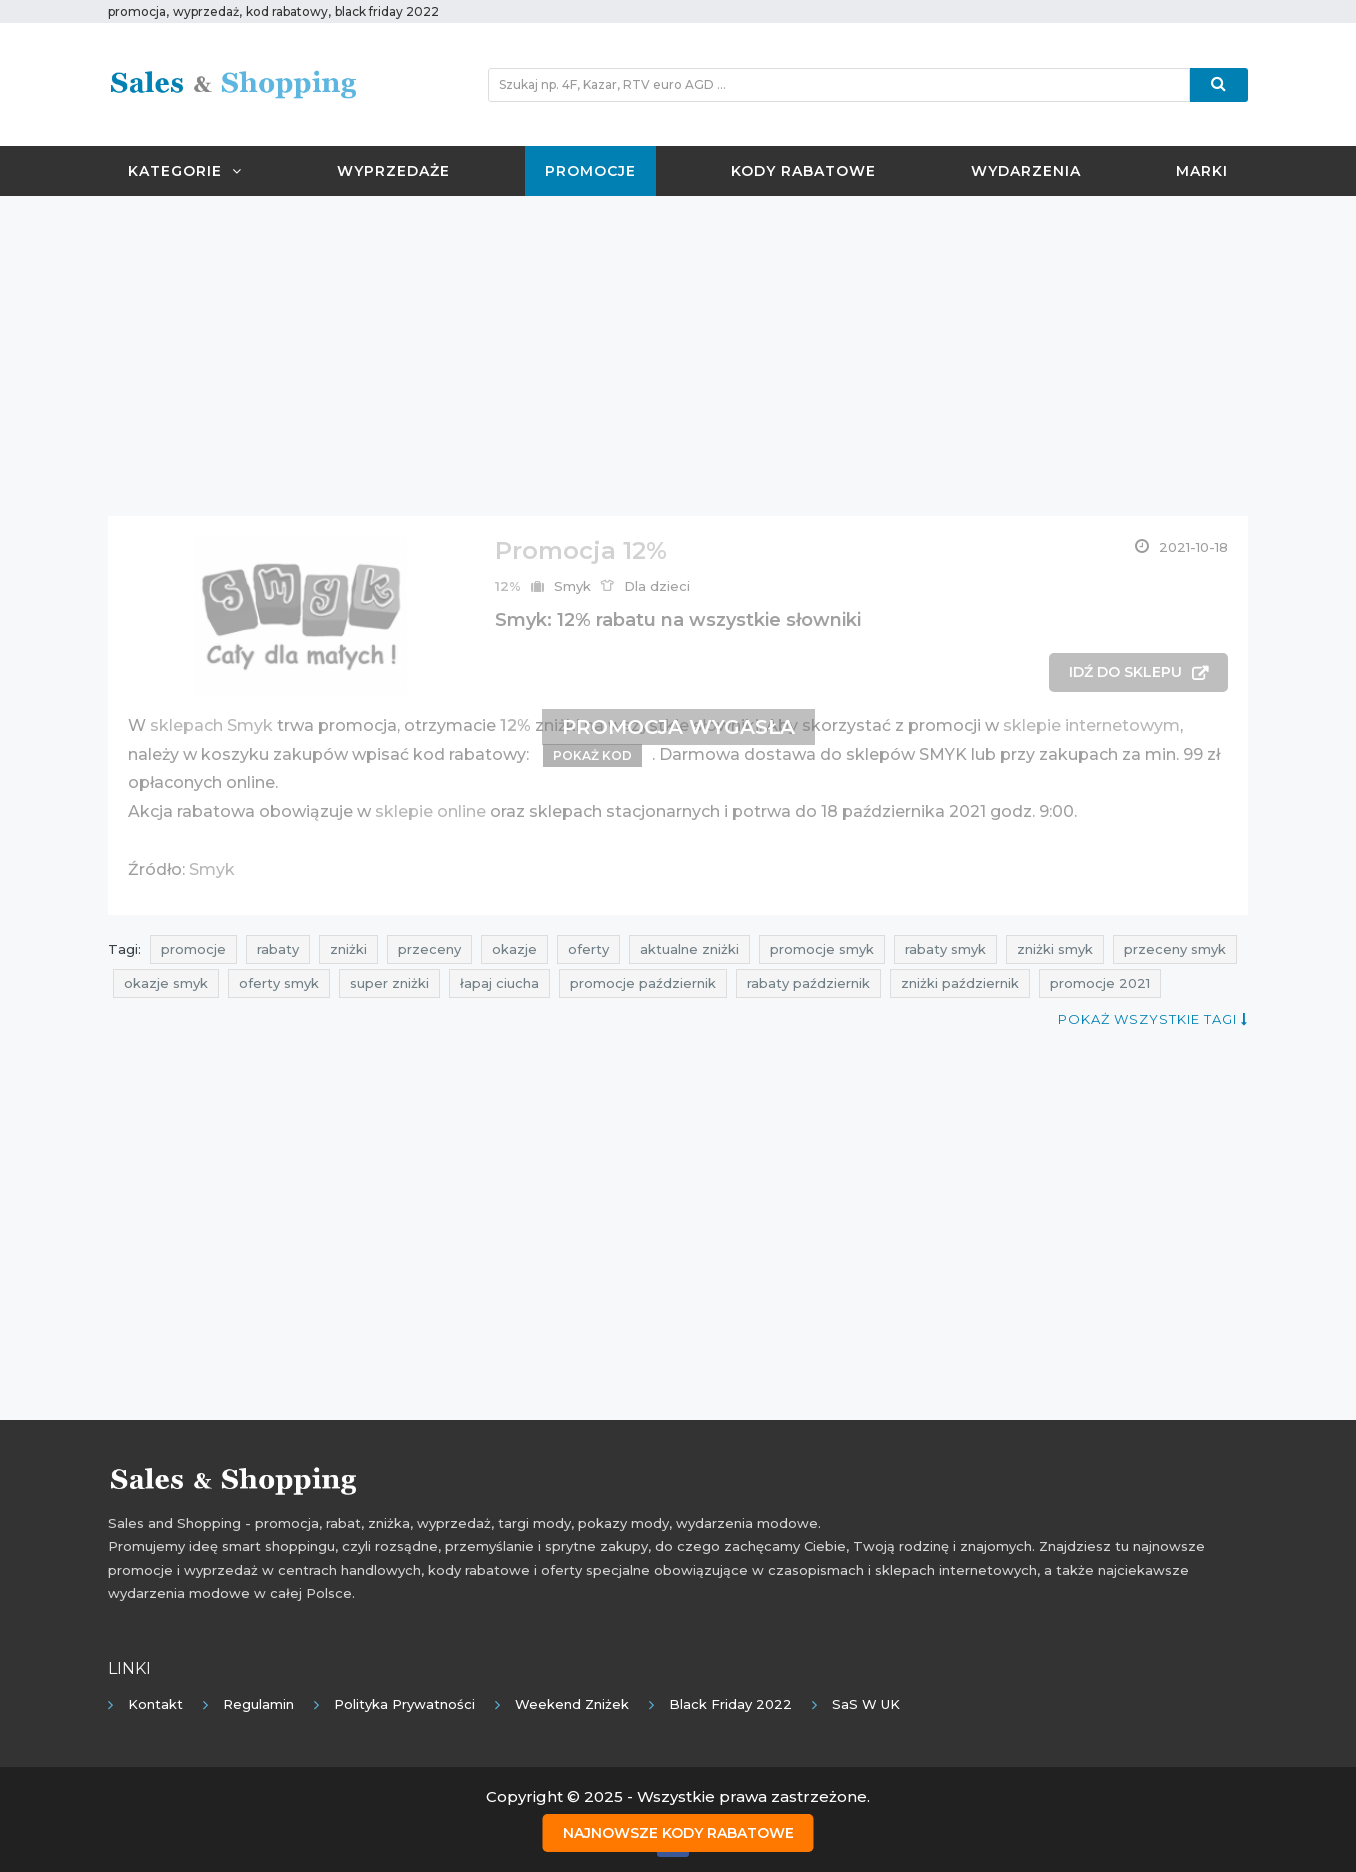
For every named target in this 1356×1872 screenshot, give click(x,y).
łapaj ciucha (499, 983)
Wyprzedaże (393, 171)
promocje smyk (822, 949)
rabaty (278, 949)
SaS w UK (866, 1704)
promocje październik (643, 983)
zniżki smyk (1055, 949)
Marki (1202, 171)
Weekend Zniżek (572, 1704)
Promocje (590, 171)
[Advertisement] (678, 356)
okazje (514, 949)
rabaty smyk (945, 949)
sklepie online (430, 811)
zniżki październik (960, 983)
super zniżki (389, 983)
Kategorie (185, 171)
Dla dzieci (657, 586)
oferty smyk (279, 983)
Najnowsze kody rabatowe (678, 1833)
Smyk (572, 586)
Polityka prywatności (404, 1704)
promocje (193, 949)
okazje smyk (166, 983)
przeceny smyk (1175, 949)
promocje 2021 (1100, 983)
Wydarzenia (1026, 171)
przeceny (429, 949)
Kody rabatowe (803, 171)
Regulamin (258, 1704)
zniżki (348, 949)
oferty (588, 949)
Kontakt (155, 1704)
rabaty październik (808, 983)
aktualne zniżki (689, 949)
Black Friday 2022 (730, 1704)
